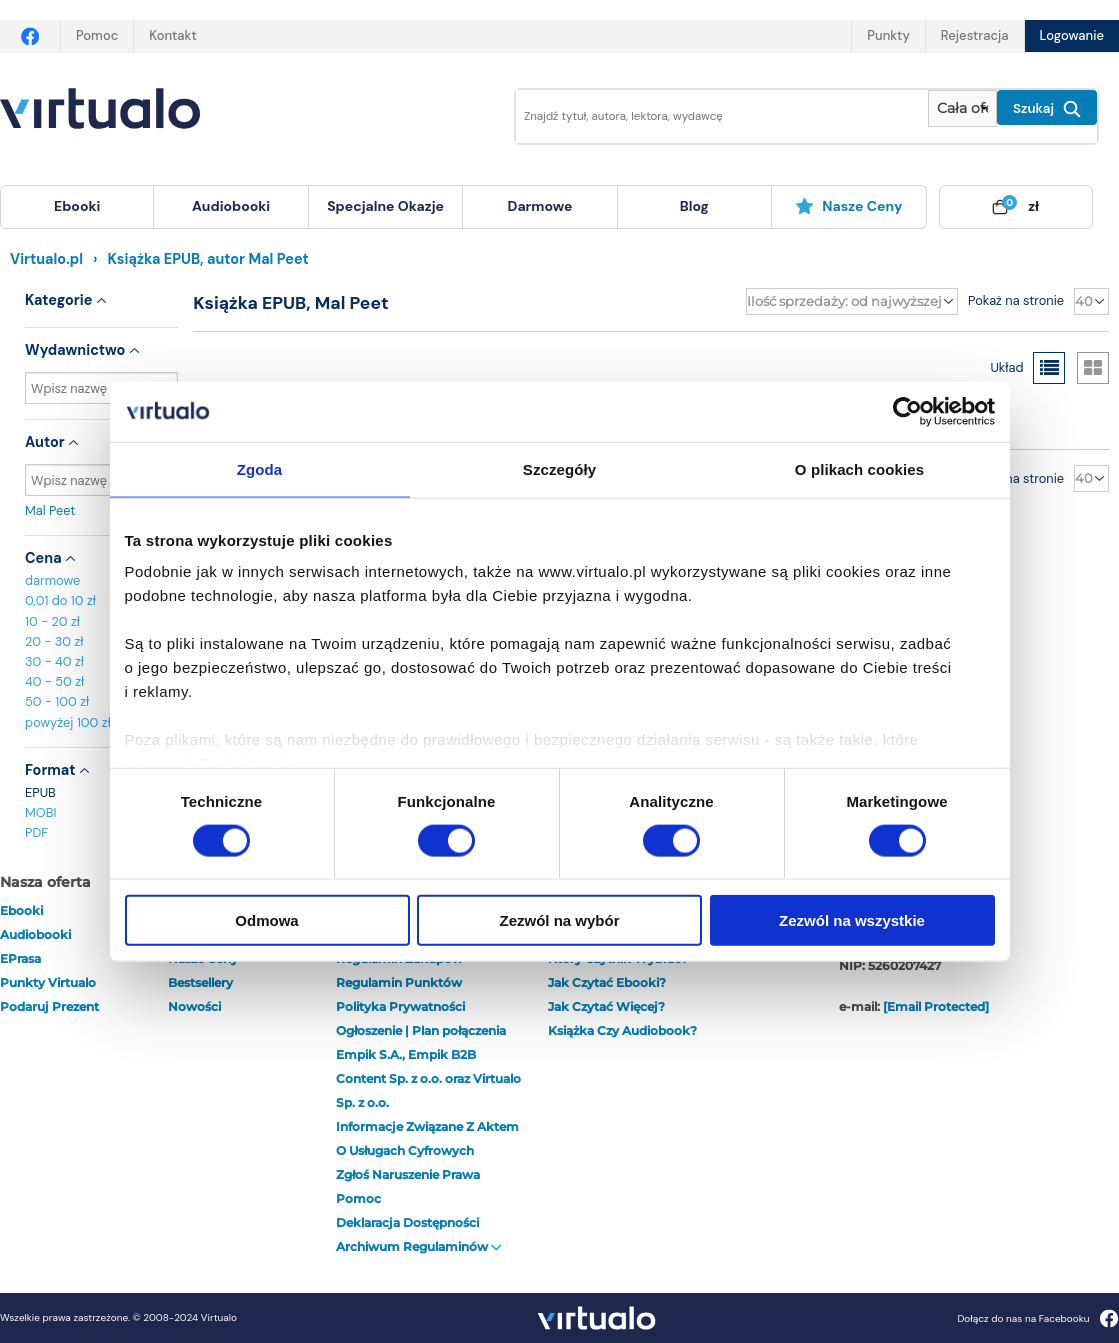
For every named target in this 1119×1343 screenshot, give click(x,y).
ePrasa (20, 958)
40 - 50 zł (54, 681)
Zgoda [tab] (260, 468)
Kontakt (172, 35)
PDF (36, 832)
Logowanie (1072, 35)
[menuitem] (77, 207)
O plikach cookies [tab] (859, 468)
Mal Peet (101, 510)
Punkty (888, 35)
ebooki (21, 910)
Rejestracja (975, 35)
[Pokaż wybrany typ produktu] (962, 108)
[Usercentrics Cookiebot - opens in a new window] (907, 411)
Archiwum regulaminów (419, 1246)
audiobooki (35, 934)
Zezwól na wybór (559, 920)
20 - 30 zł (54, 641)
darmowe (539, 206)
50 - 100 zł (57, 701)
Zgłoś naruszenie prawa (408, 1174)
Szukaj (1047, 109)
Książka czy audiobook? (622, 1030)
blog (694, 206)
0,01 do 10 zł (60, 600)
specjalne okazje (385, 206)
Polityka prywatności (400, 1006)
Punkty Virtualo (48, 982)
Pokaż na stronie (1016, 300)
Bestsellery (200, 982)
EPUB (40, 792)
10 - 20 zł (52, 621)
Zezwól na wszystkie (852, 920)
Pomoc (97, 35)
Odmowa (266, 920)
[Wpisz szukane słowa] (708, 116)
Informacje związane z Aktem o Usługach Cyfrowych (427, 1138)
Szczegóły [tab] (559, 468)
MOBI (40, 812)
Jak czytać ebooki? (607, 982)
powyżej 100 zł (68, 722)
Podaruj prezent (49, 1006)
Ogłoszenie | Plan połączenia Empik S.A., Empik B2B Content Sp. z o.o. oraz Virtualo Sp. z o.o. (428, 1066)
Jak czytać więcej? (606, 1006)
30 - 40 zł (54, 661)
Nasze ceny (848, 206)
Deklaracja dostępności (407, 1222)
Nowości (194, 1006)
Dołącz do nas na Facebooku (1037, 1318)
